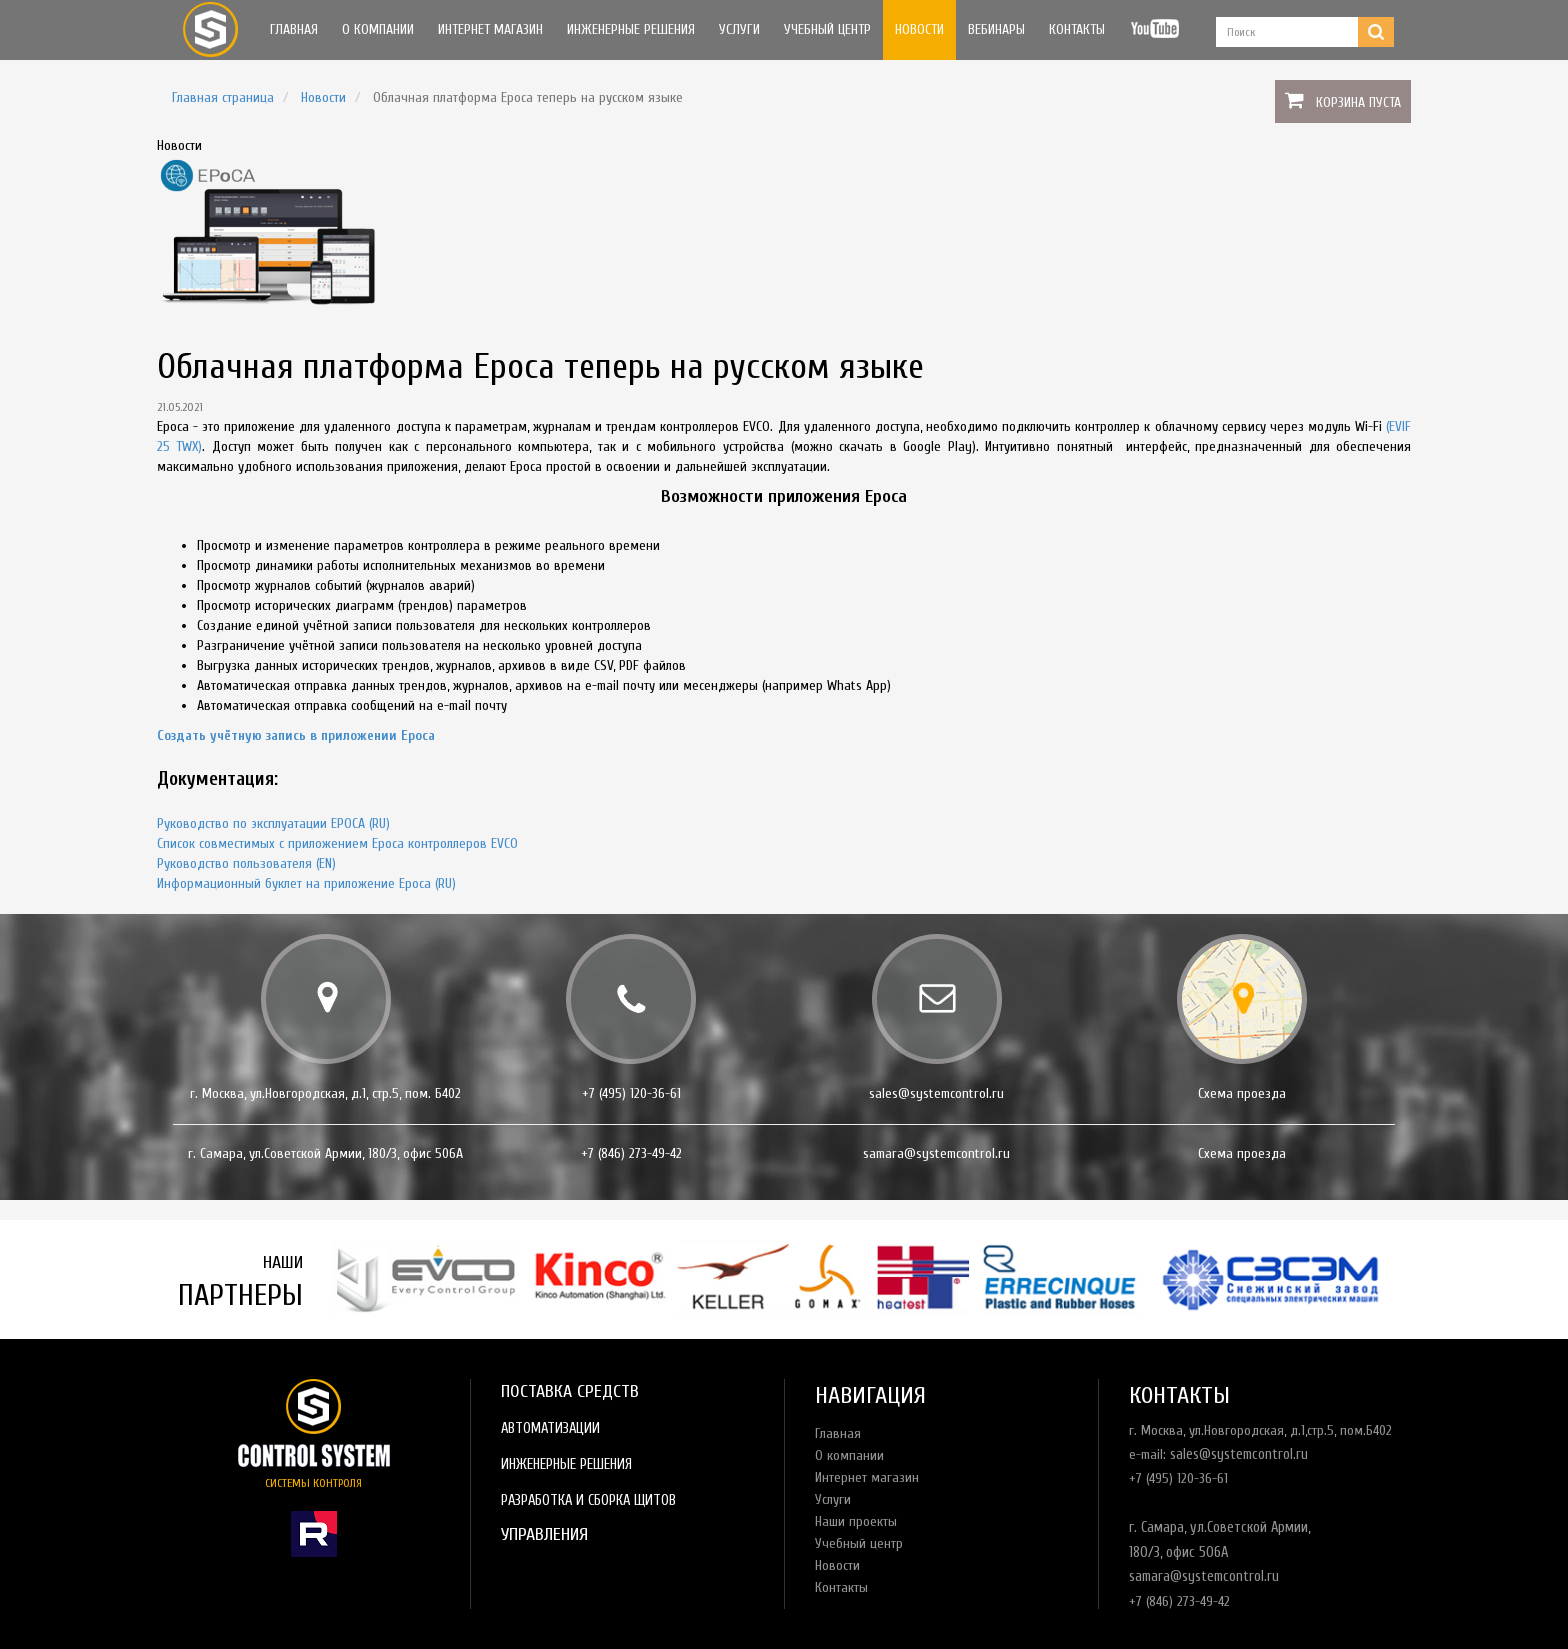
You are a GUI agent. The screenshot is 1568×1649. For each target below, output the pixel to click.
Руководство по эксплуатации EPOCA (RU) (273, 823)
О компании (378, 29)
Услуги (739, 29)
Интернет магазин (490, 29)
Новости (919, 29)
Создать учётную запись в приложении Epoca (296, 735)
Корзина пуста (1358, 102)
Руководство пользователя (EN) (246, 863)
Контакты (1077, 29)
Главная (294, 29)
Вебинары (996, 29)
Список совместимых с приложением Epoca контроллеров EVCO (337, 843)
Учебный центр (827, 29)
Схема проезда (1242, 1093)
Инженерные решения (631, 29)
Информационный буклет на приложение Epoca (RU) (306, 883)
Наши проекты (856, 1521)
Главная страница (223, 97)
